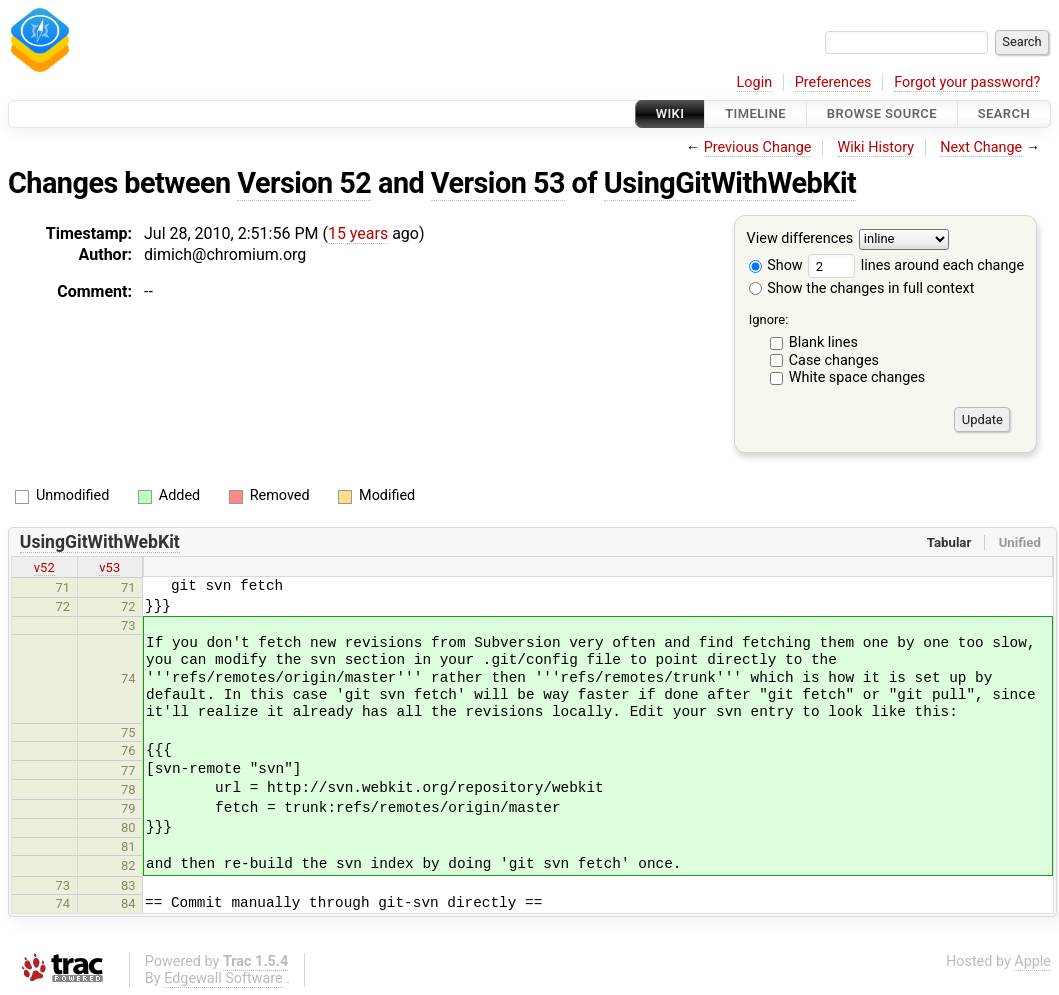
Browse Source (882, 113)
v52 (44, 567)
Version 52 (304, 183)
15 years (358, 233)
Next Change (981, 147)
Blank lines (823, 342)
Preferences (833, 82)
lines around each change (916, 265)
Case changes (834, 360)
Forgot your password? (967, 82)
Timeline (755, 113)
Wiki (670, 113)
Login (755, 82)
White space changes (857, 377)
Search (1004, 113)
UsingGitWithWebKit (730, 183)
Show (776, 265)
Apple (1032, 961)
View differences (800, 239)
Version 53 (498, 183)
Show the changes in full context (862, 288)
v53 (109, 567)
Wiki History (876, 147)
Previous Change (758, 147)
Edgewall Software (223, 978)
